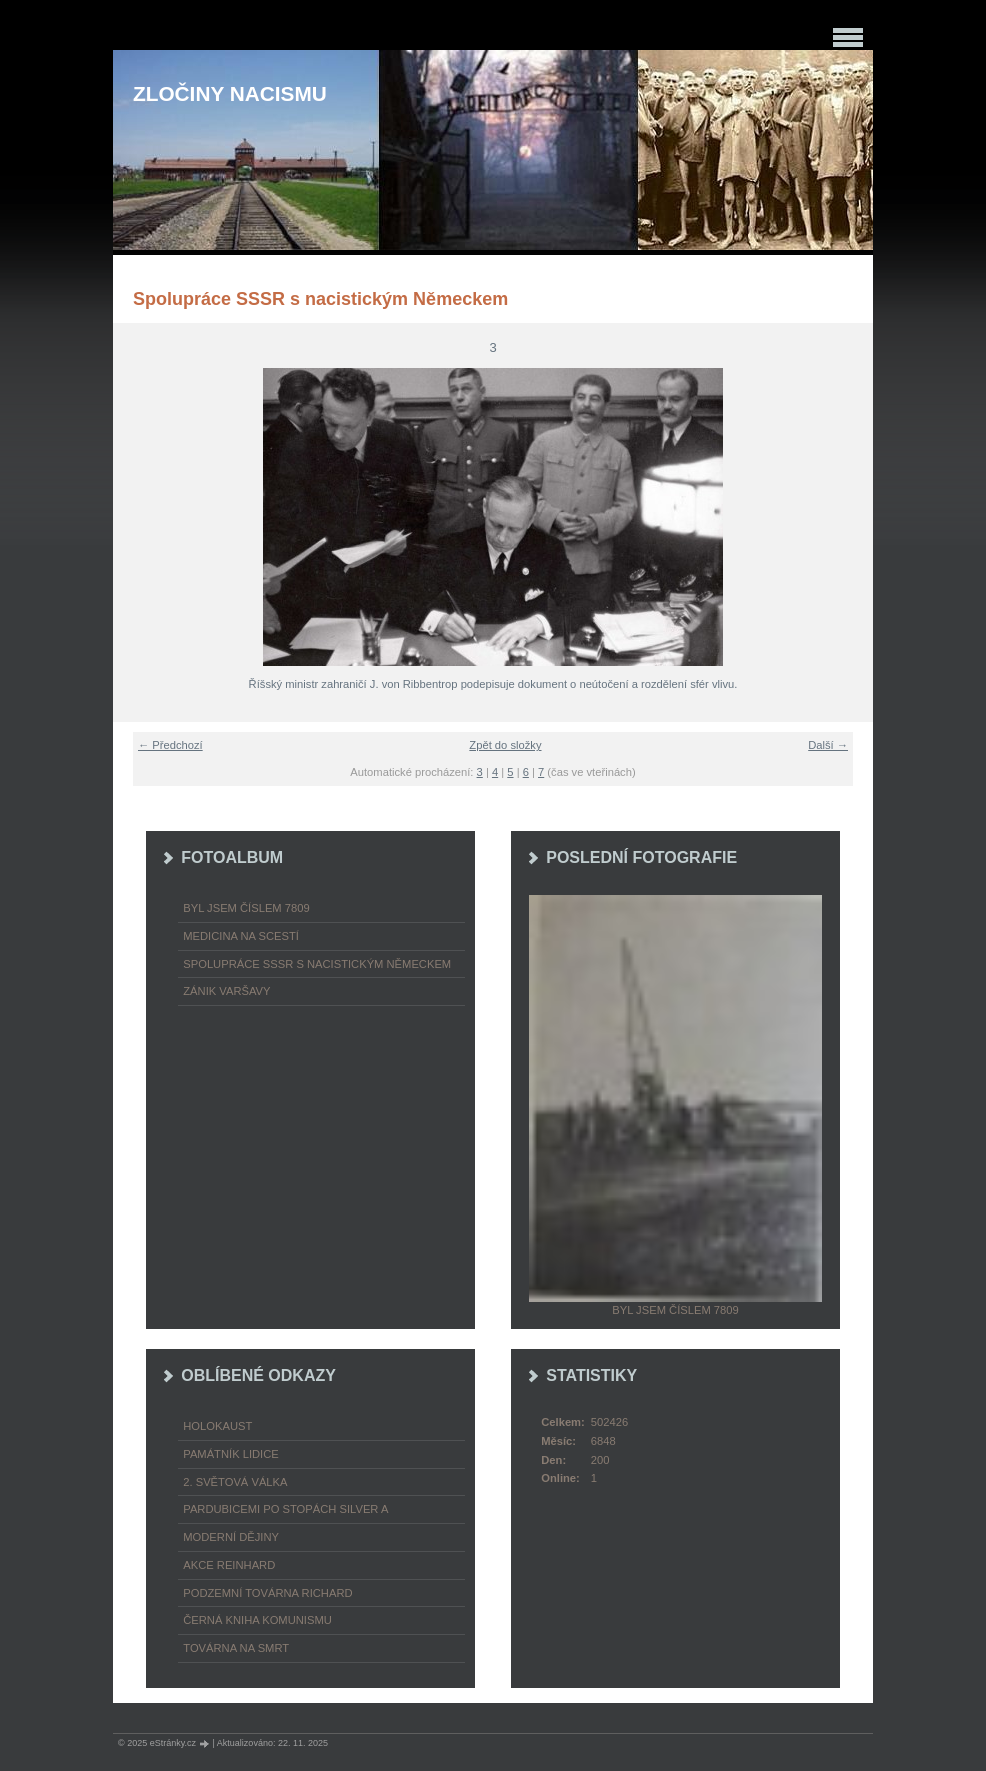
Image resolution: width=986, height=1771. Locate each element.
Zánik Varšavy (226, 991)
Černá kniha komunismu (257, 1620)
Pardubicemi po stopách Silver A (285, 1509)
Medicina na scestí (241, 936)
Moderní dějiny (231, 1537)
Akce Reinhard (229, 1565)
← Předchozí (170, 745)
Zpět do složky (505, 745)
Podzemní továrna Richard (267, 1593)
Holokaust (217, 1426)
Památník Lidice (231, 1454)
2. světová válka (235, 1482)
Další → (828, 745)
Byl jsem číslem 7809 (246, 908)
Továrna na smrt (236, 1648)
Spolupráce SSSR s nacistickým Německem (317, 964)
